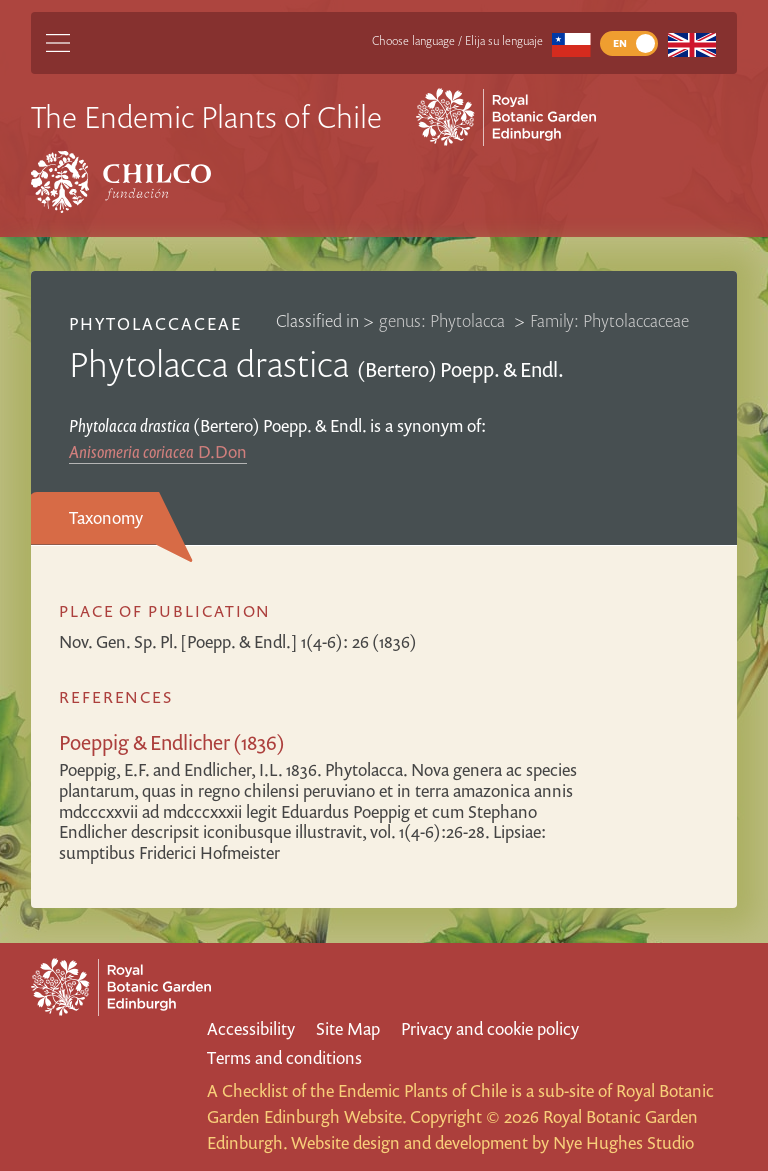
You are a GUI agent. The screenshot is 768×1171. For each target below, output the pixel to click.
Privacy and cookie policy (490, 1028)
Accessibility (251, 1028)
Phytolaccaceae (156, 323)
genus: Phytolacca (444, 320)
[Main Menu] (58, 43)
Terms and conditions (284, 1057)
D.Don (158, 451)
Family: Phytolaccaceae (609, 320)
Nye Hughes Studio (623, 1142)
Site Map (348, 1028)
